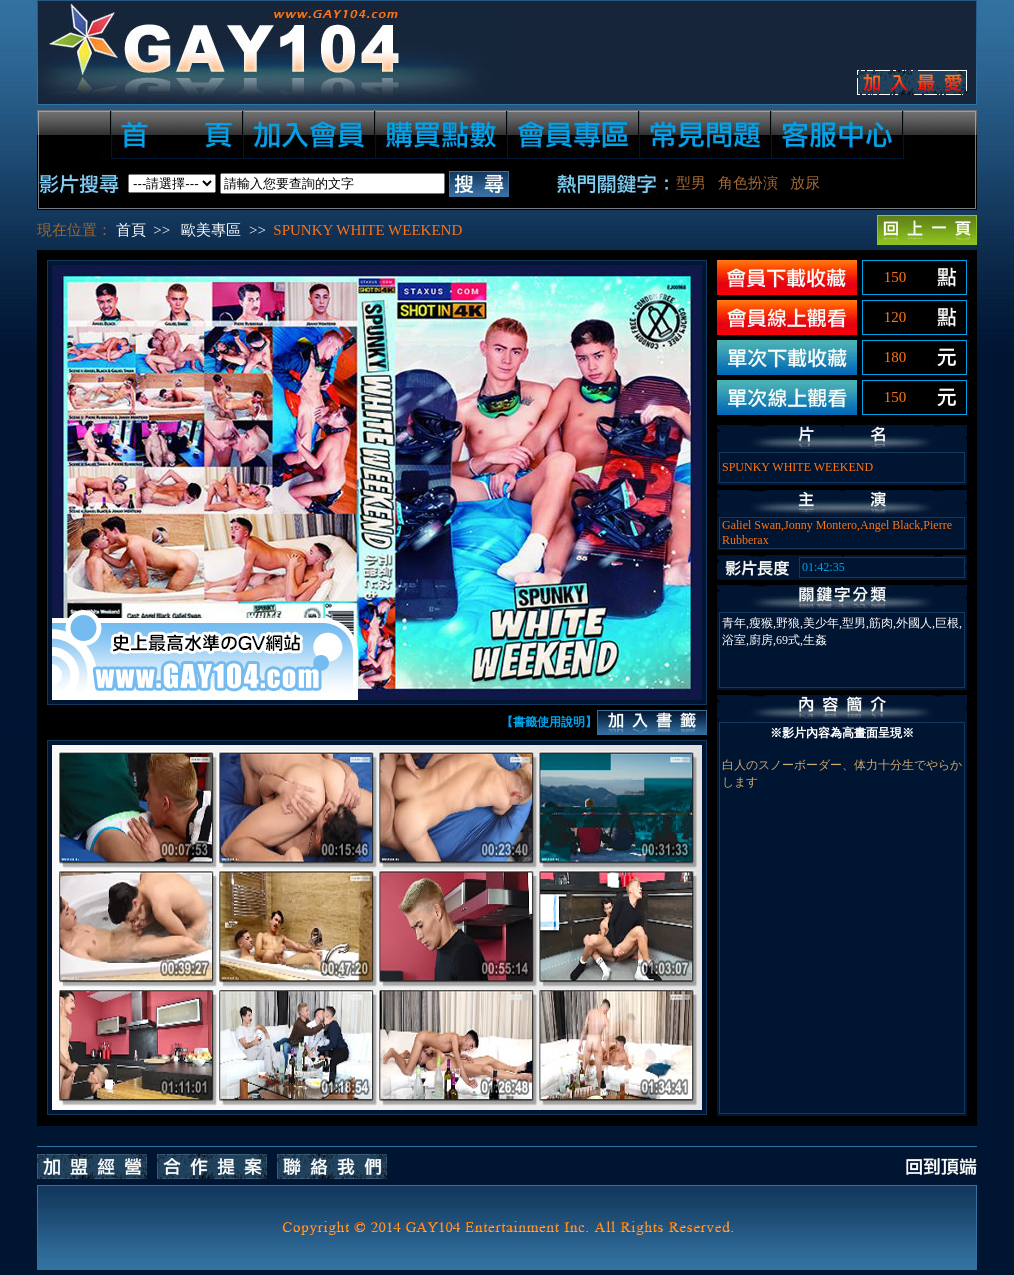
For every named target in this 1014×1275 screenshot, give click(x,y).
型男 (691, 183)
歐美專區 (211, 230)
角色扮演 (748, 183)
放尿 (805, 183)
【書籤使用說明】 (549, 722)
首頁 (131, 230)
